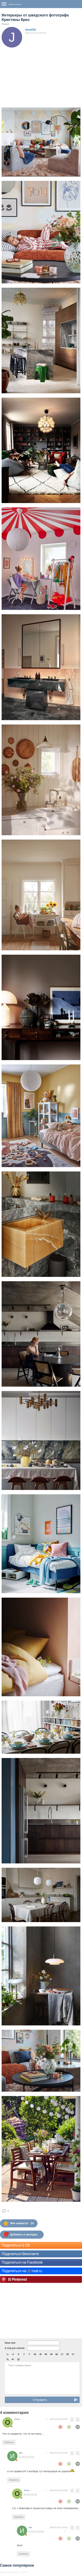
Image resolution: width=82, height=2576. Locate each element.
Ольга (17, 2419)
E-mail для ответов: (15, 2348)
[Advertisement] (41, 71)
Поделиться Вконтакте (20, 2254)
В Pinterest (17, 2279)
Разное (5, 24)
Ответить (9, 2442)
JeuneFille (30, 29)
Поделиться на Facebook (22, 2262)
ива (20, 2453)
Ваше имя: (10, 2342)
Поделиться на (22, 2271)
